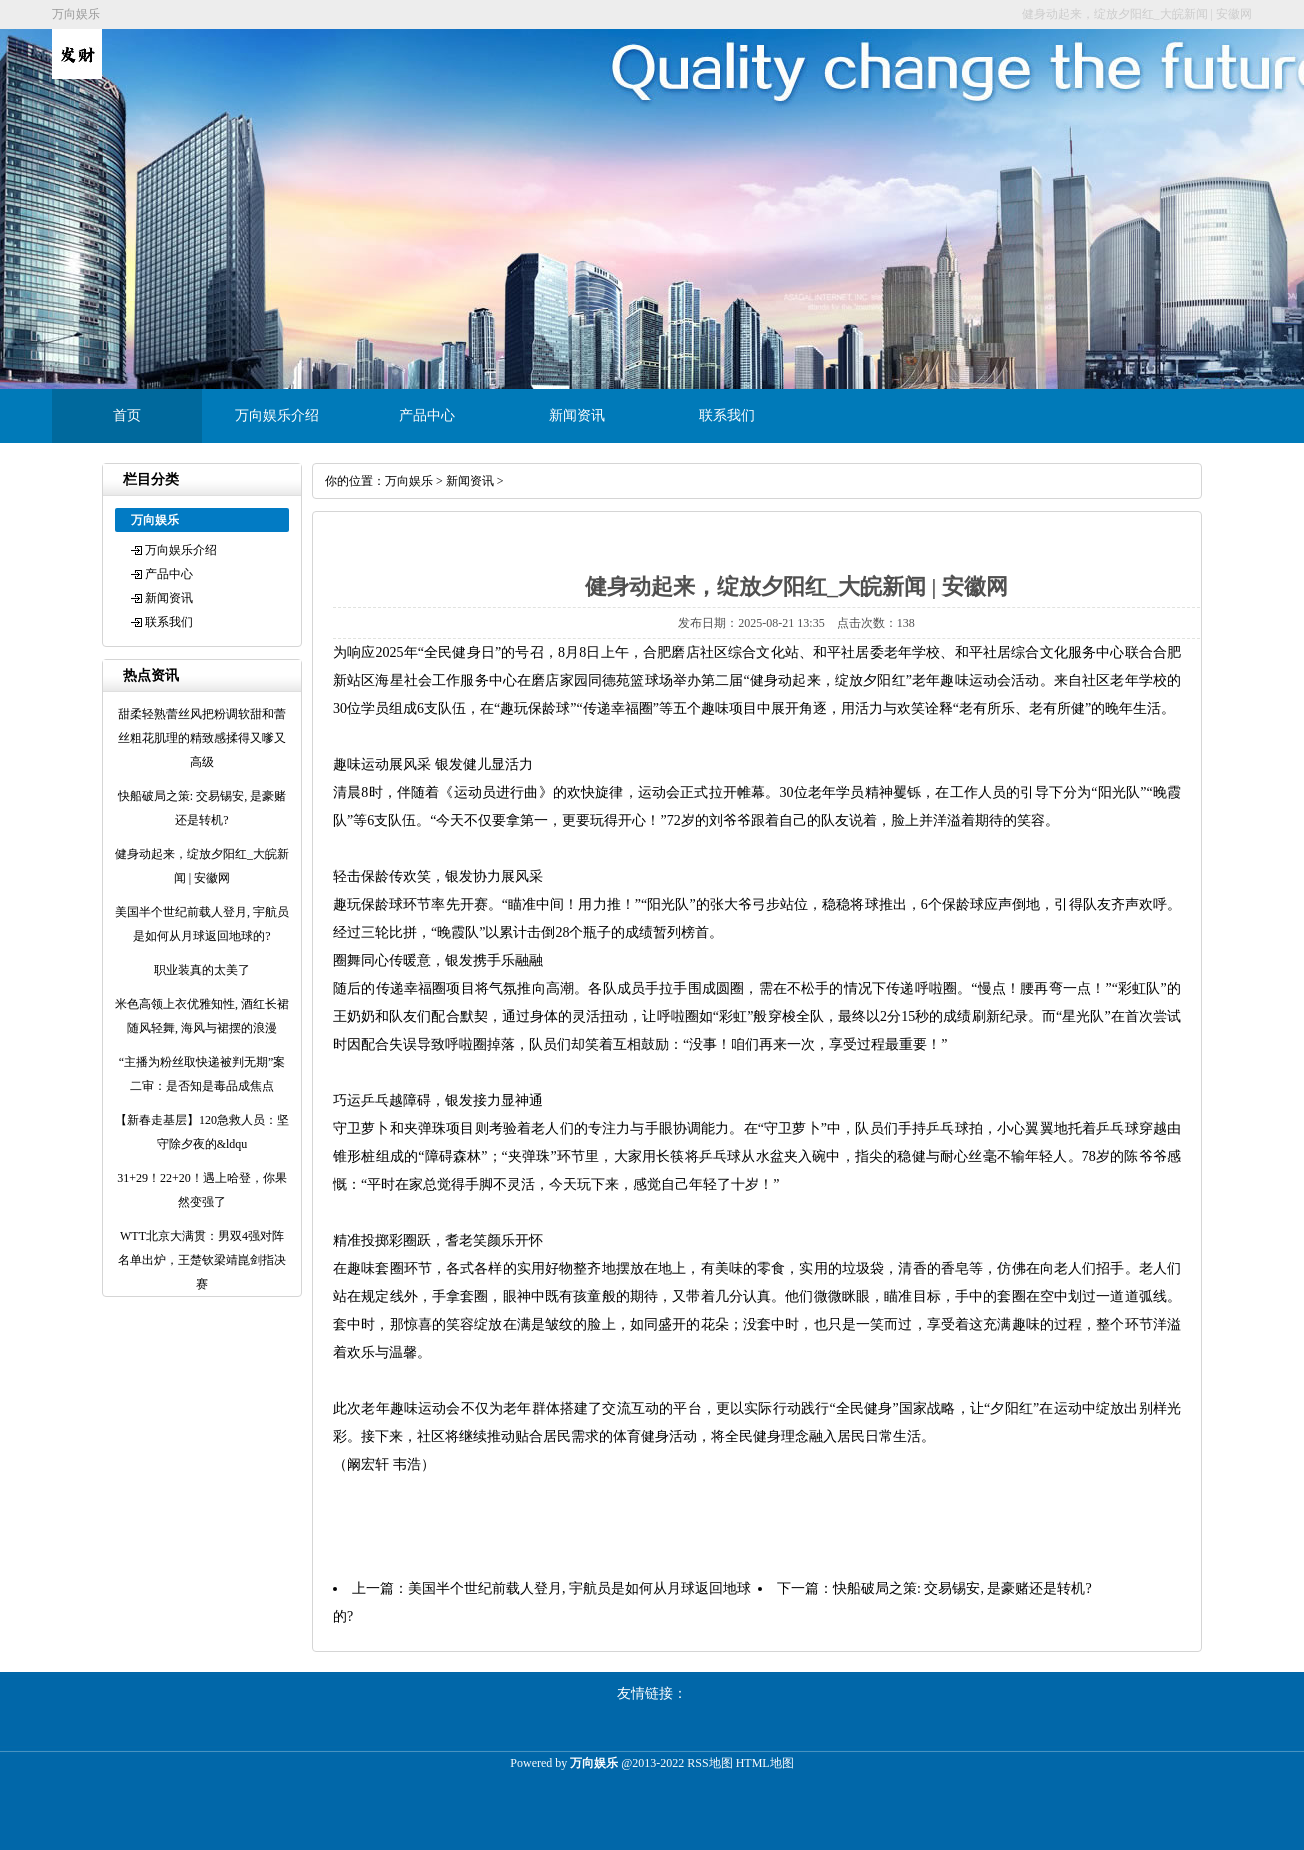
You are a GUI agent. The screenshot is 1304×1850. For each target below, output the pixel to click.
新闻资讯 (577, 415)
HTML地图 (765, 1763)
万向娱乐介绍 (277, 415)
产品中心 (427, 415)
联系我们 (727, 415)
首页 (127, 415)
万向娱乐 (409, 481)
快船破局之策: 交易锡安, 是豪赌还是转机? (962, 1588)
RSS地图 (709, 1763)
